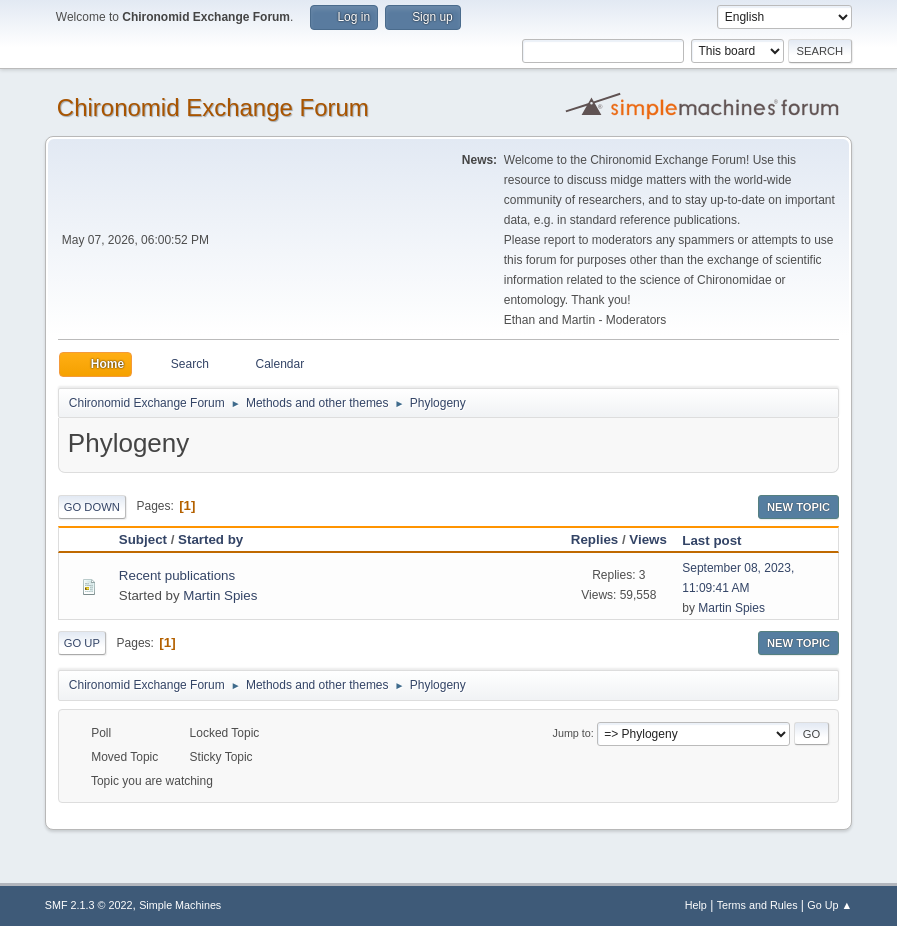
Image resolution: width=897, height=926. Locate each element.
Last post (720, 540)
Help (696, 905)
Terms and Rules (757, 905)
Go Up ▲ (829, 905)
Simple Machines (180, 905)
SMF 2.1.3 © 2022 (89, 905)
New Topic (798, 507)
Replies (594, 539)
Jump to (572, 733)
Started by (210, 539)
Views (648, 539)
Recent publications (177, 575)
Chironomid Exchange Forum (213, 107)
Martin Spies (220, 595)
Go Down (92, 507)
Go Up (82, 643)
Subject (143, 539)
